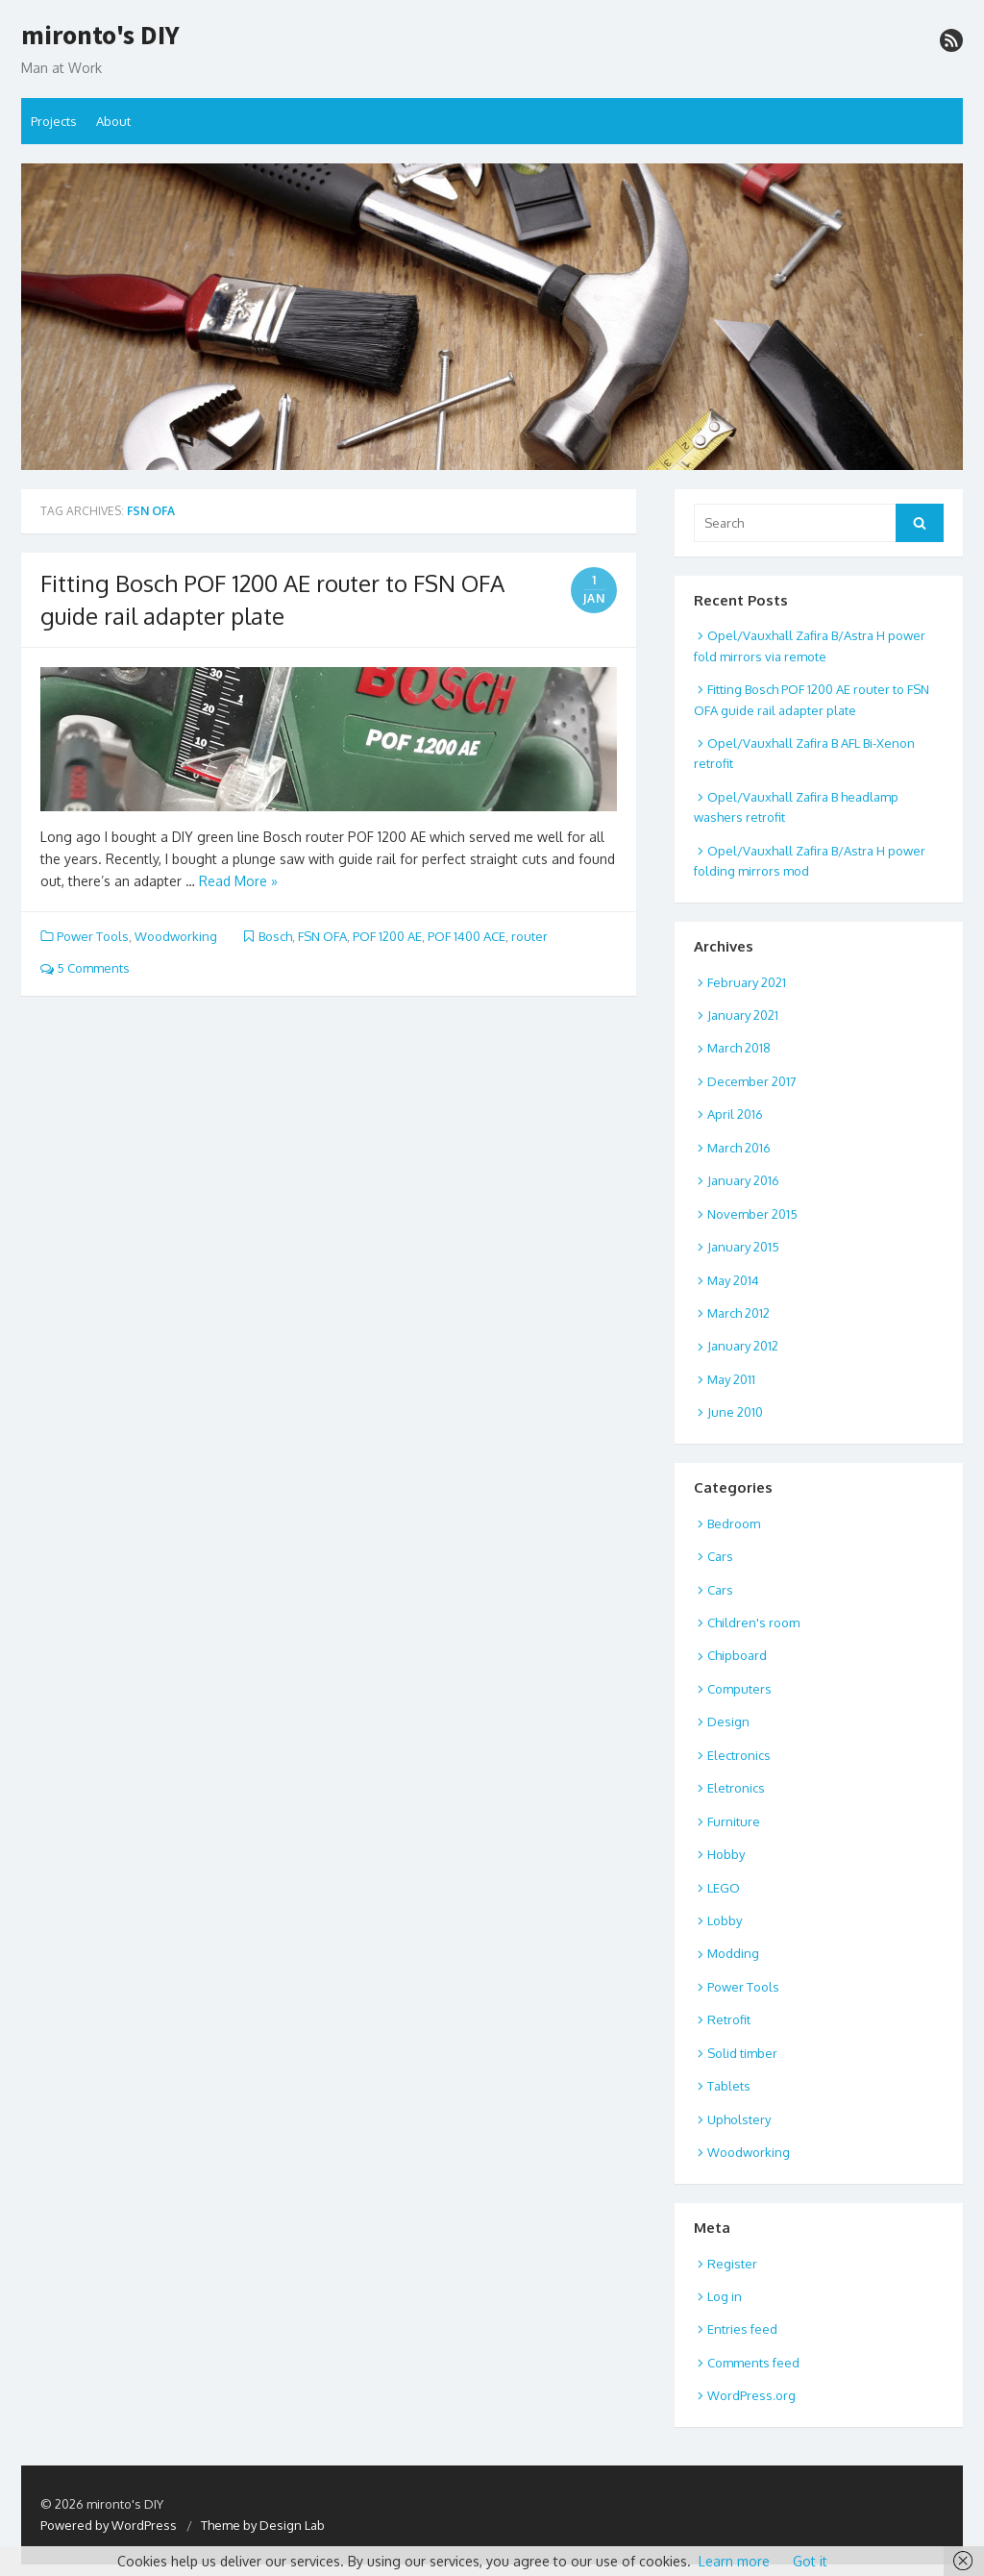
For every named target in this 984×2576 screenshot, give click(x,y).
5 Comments (85, 968)
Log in (724, 2296)
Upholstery (739, 2119)
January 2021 (742, 1015)
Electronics (739, 1755)
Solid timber (742, 2053)
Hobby (726, 1854)
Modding (733, 1953)
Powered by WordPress (108, 2525)
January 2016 (743, 1180)
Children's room (753, 1622)
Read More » (238, 881)
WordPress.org (751, 2395)
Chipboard (737, 1655)
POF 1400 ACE (466, 936)
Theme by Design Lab (263, 2525)
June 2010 (735, 1412)
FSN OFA (322, 936)
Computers (739, 1689)
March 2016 (739, 1147)
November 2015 (752, 1214)
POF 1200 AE (387, 936)
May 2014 (733, 1280)
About (113, 121)
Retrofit (728, 2019)
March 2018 (739, 1047)
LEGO (723, 1887)
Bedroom (733, 1523)
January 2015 (743, 1246)
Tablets (728, 2085)
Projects (54, 121)
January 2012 (742, 1345)
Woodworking (176, 936)
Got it (810, 2561)
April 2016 (735, 1114)
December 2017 (752, 1081)
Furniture (733, 1821)
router (529, 936)
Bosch (275, 936)
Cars (720, 1556)
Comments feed (753, 2362)
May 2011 (731, 1379)
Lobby (724, 1920)
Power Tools (93, 936)
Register (732, 2263)
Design (728, 1721)
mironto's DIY (100, 35)
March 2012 (738, 1313)
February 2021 (746, 982)
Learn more (734, 2561)
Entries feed (742, 2329)
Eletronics (736, 1788)
